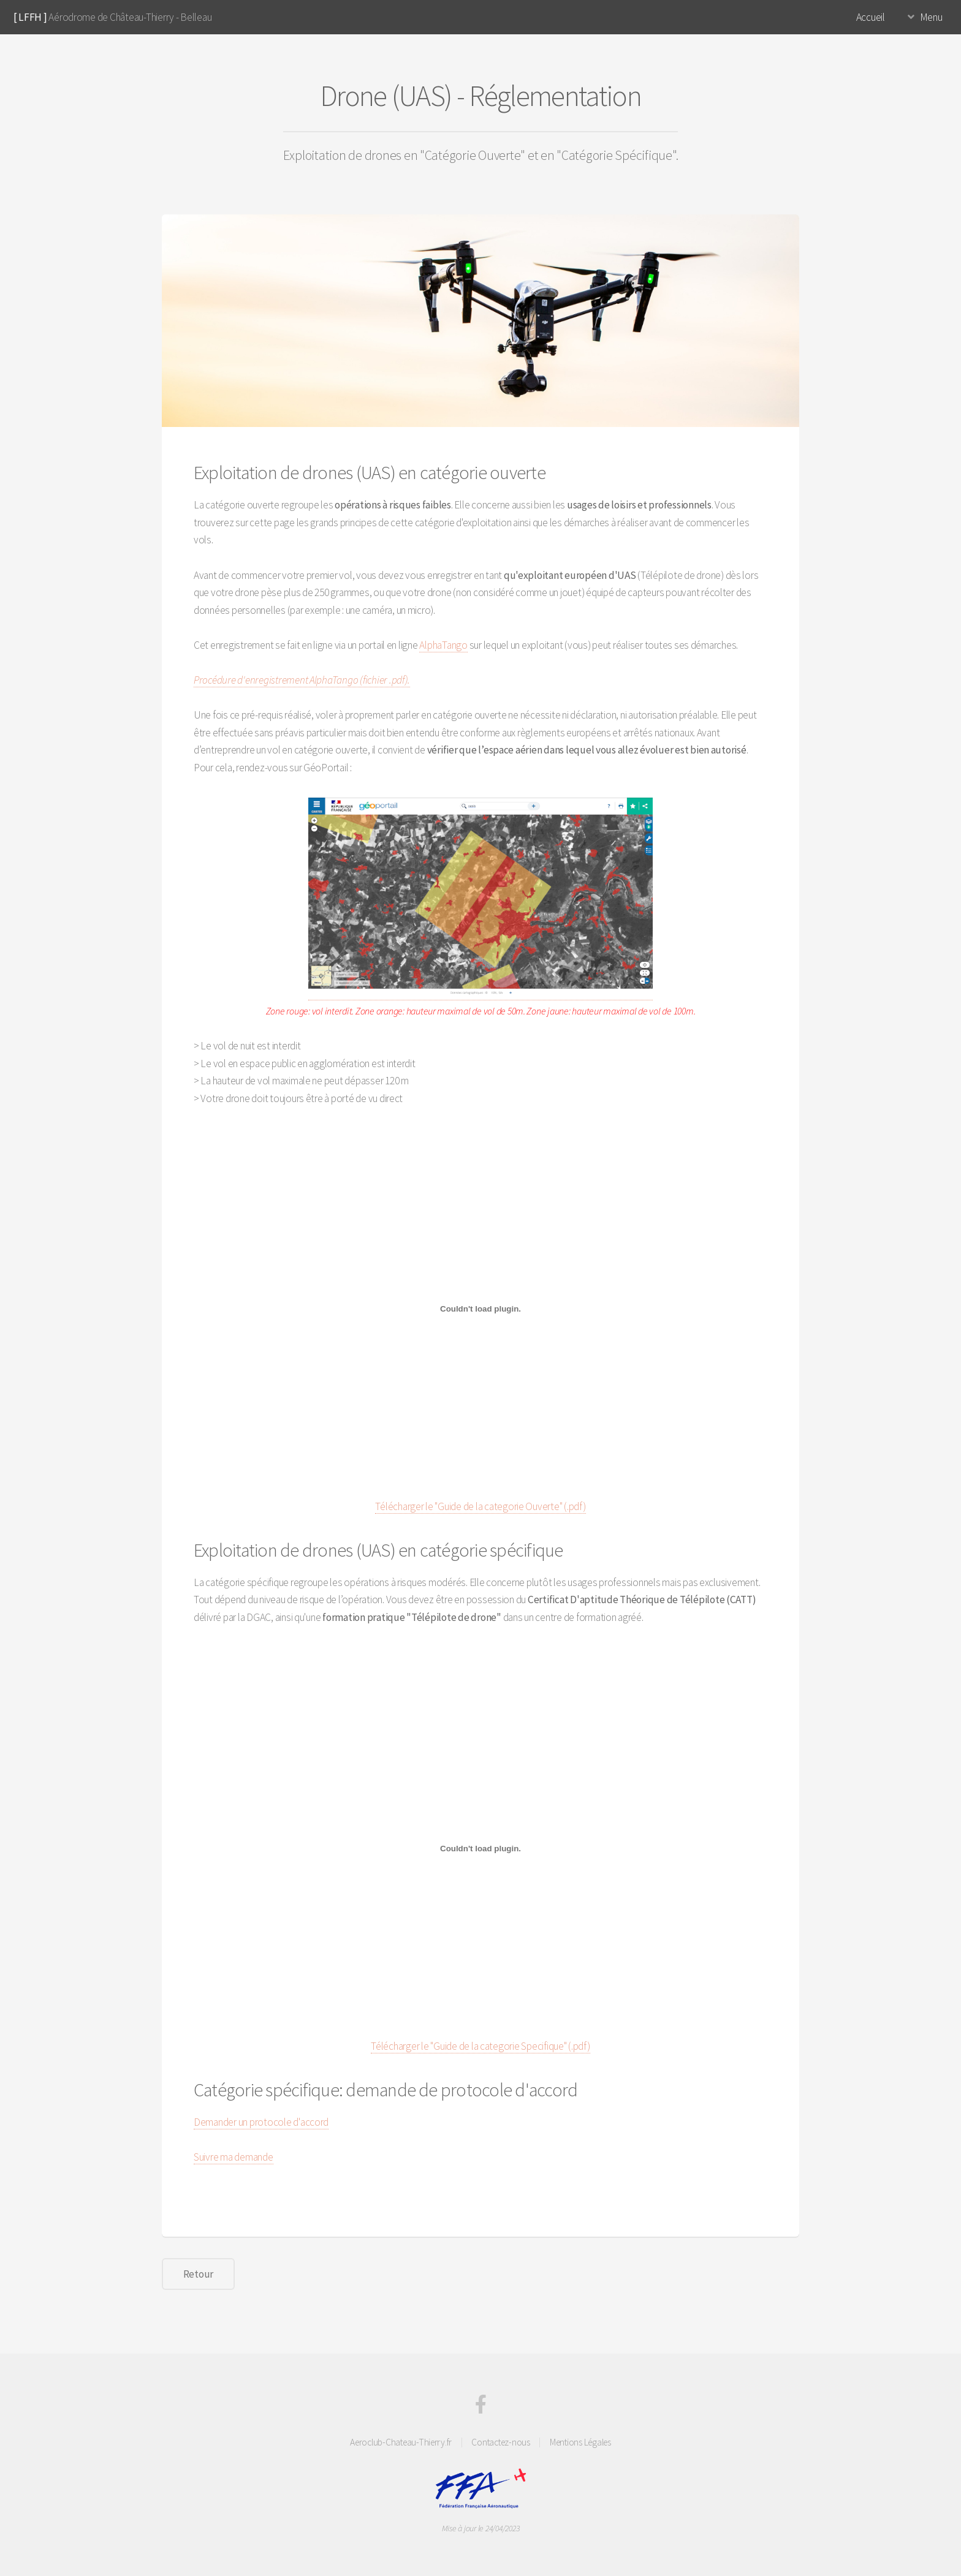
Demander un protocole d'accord (261, 2122)
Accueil (870, 17)
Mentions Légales (580, 2442)
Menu (931, 17)
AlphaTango (443, 645)
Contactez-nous (500, 2442)
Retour (198, 2274)
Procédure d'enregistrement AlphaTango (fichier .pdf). (302, 680)
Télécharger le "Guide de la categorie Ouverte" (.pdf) (480, 1506)
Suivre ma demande (233, 2157)
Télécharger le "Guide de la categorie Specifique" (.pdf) (480, 2046)
